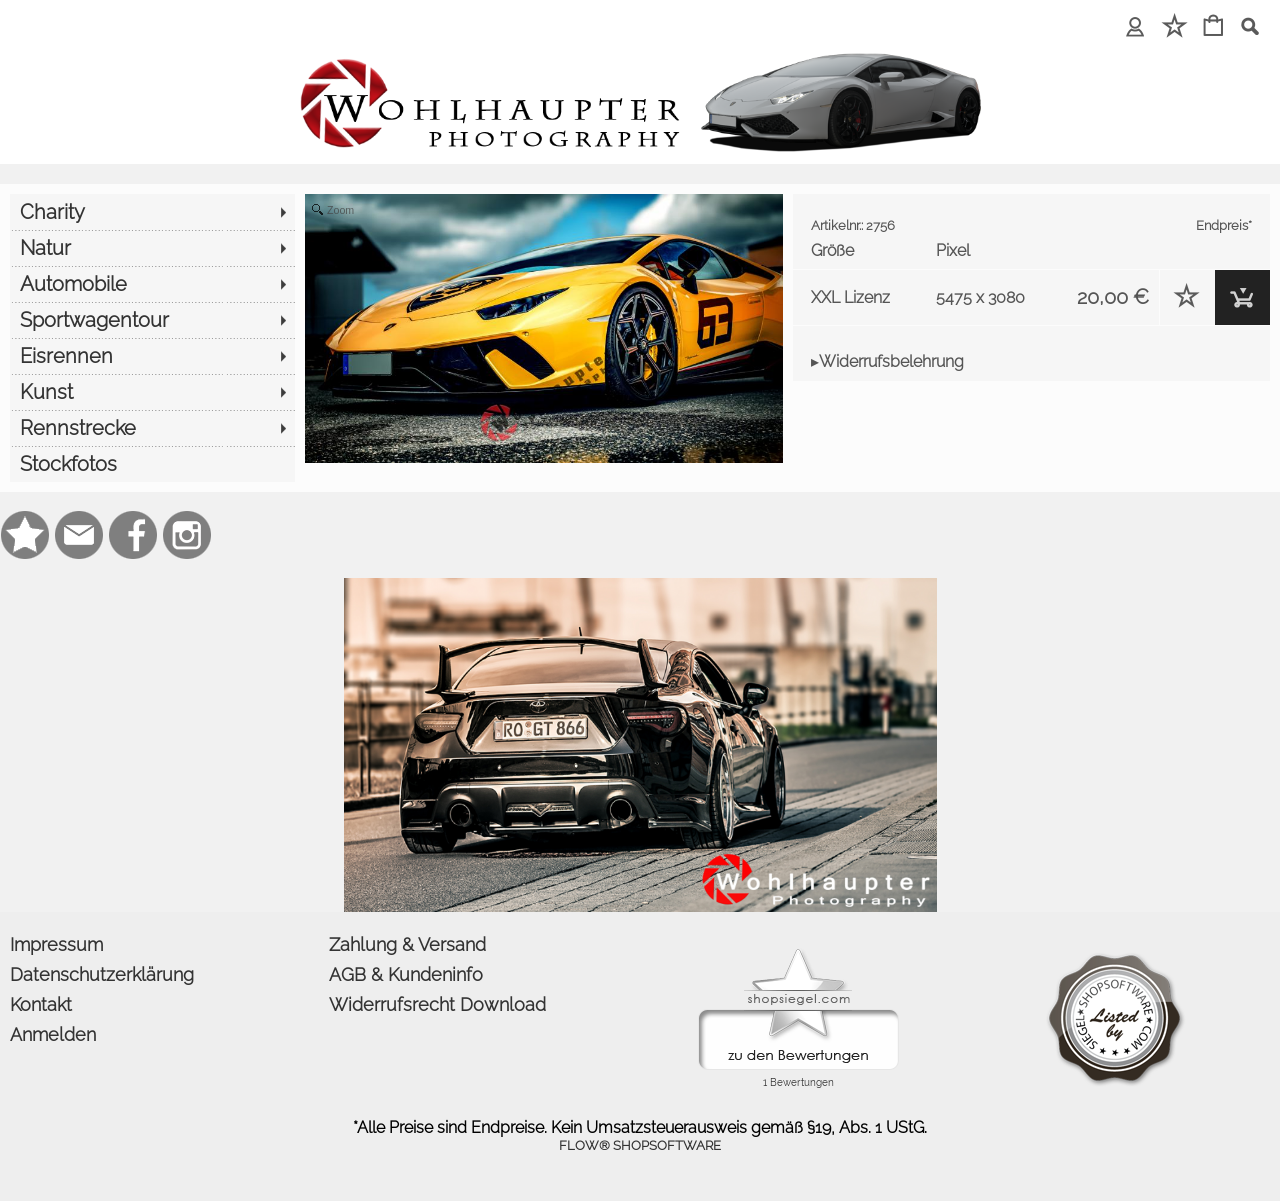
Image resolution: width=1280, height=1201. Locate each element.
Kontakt (41, 1004)
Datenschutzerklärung (102, 974)
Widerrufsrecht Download (437, 1004)
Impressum (56, 944)
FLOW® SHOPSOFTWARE (640, 1145)
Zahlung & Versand (407, 944)
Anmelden (53, 1034)
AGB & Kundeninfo (406, 974)
